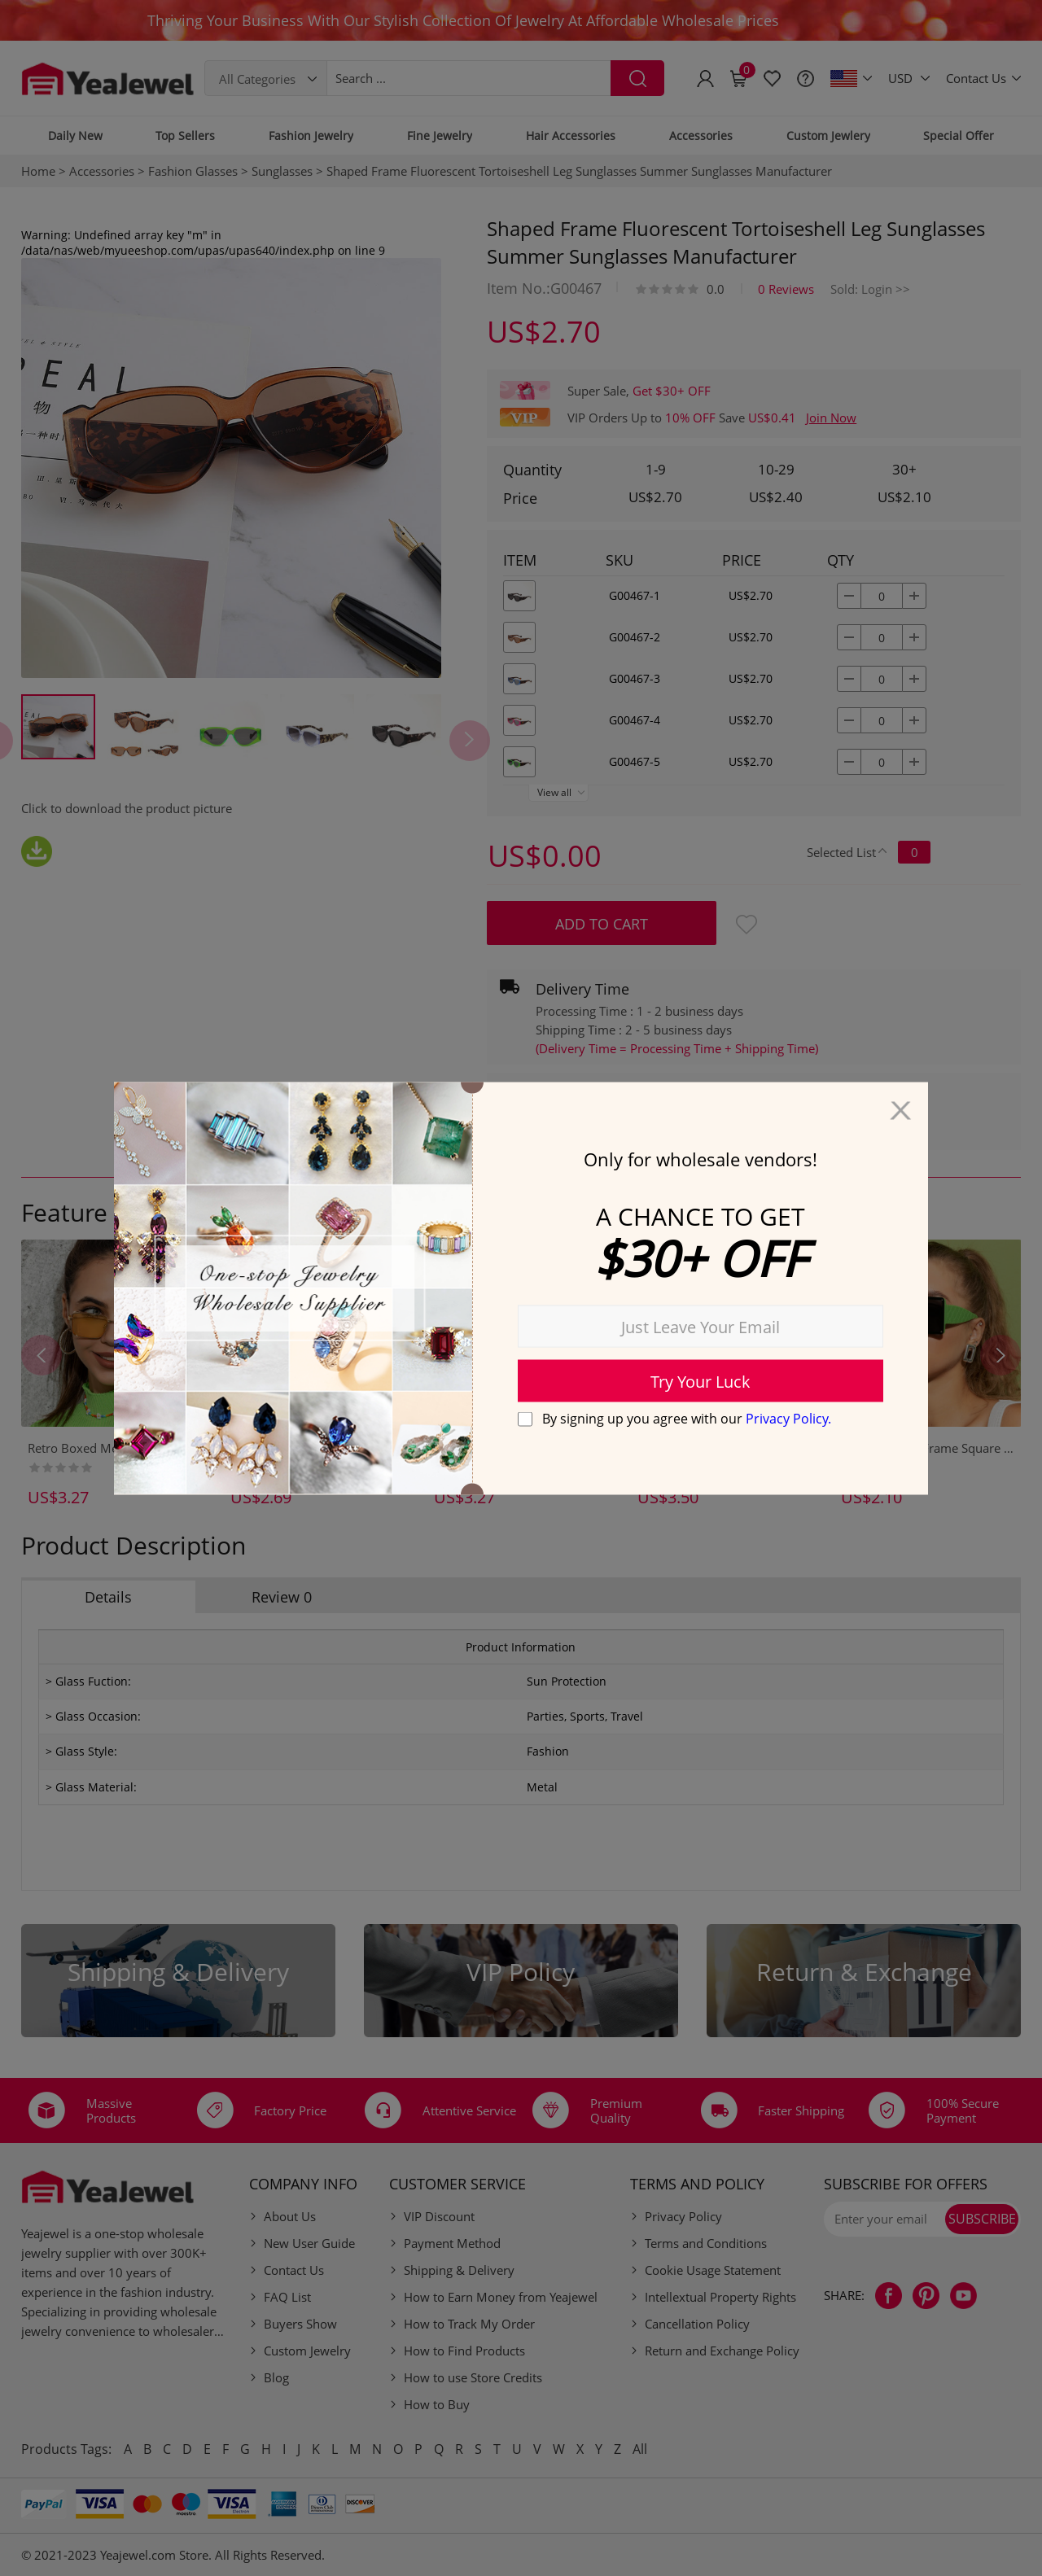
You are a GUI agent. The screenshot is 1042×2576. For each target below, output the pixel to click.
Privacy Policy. (788, 1419)
